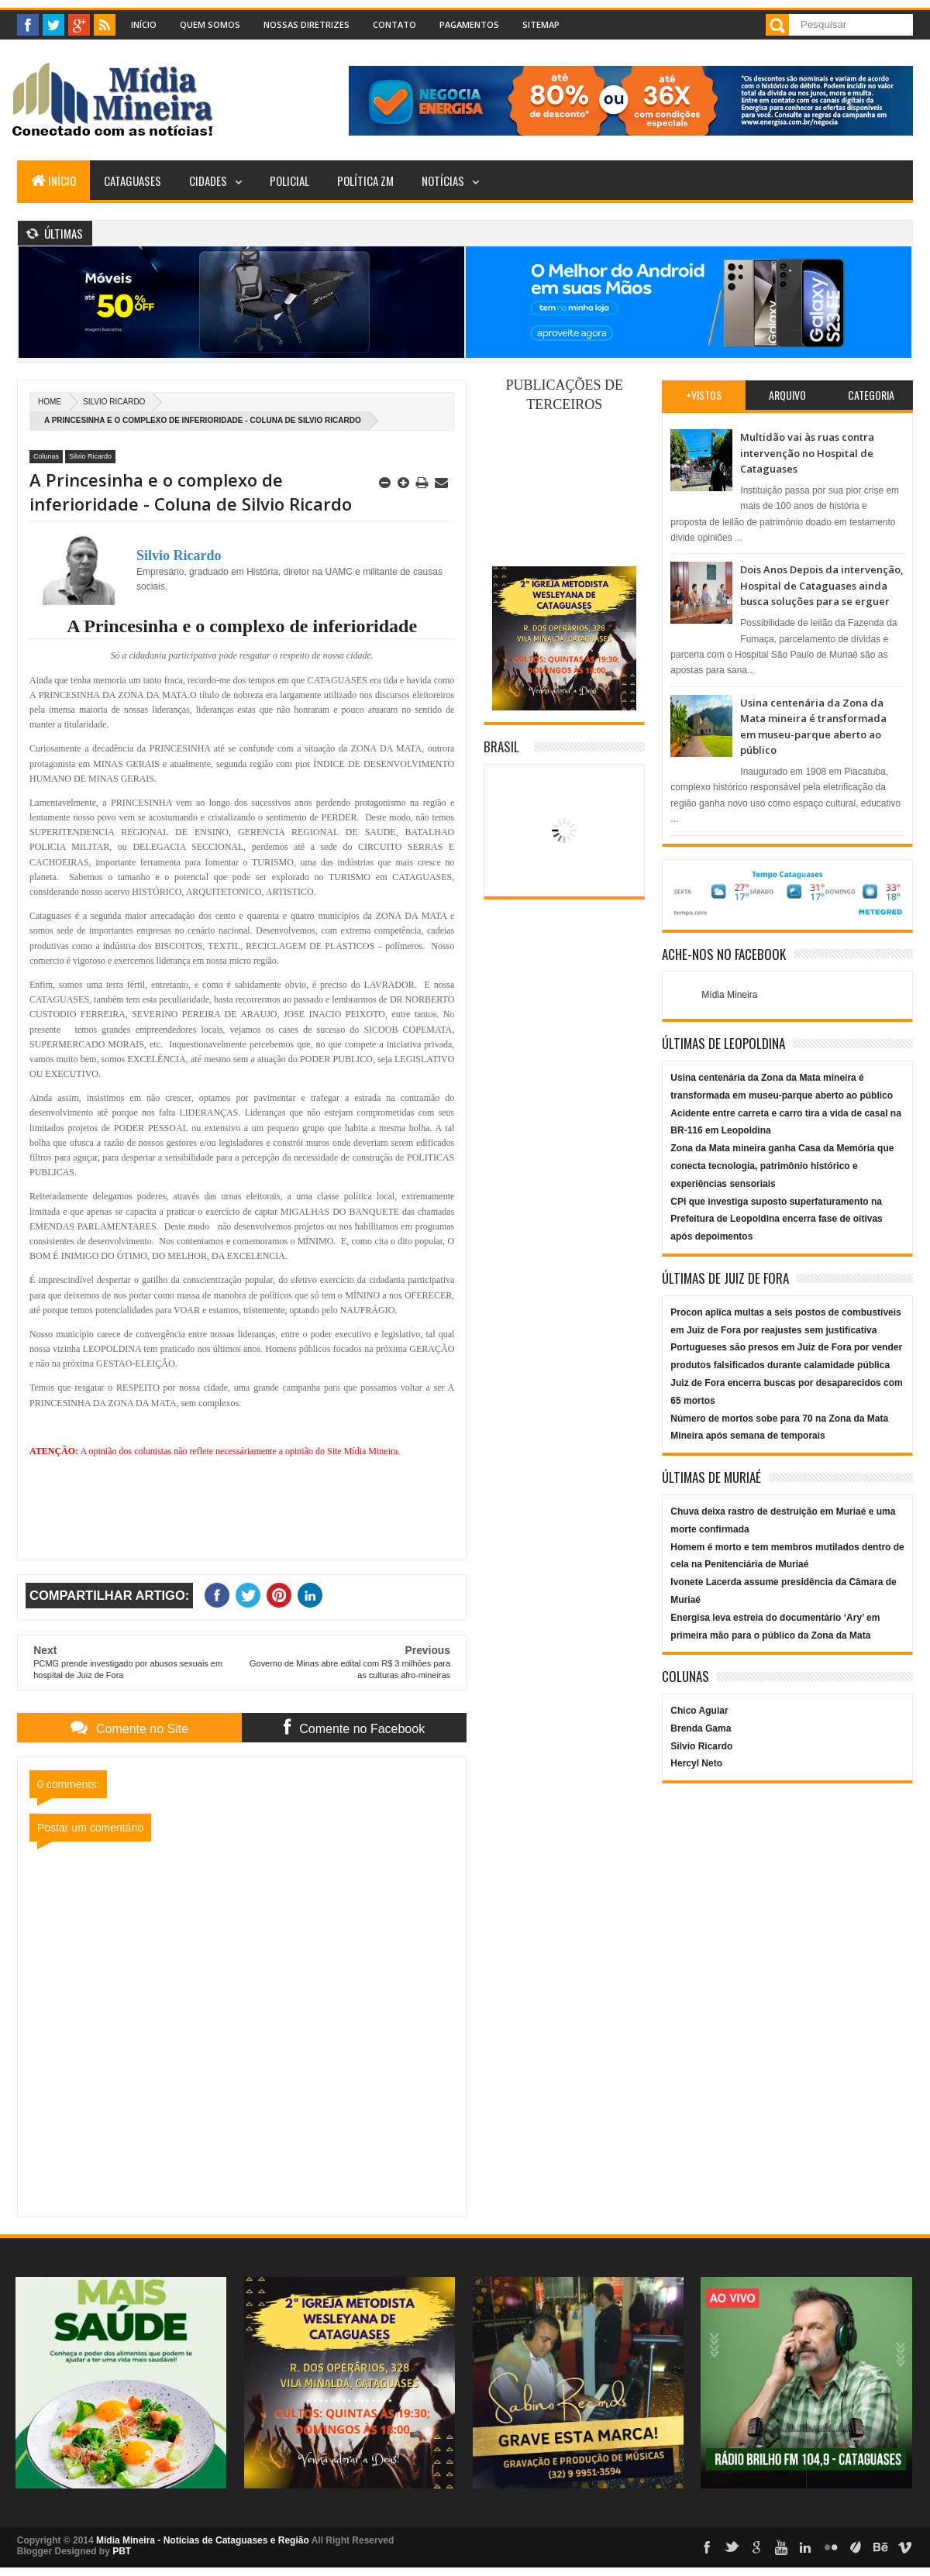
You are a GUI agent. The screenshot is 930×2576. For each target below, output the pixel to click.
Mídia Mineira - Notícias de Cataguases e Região (202, 2540)
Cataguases (132, 180)
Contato (394, 24)
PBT (121, 2551)
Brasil (501, 746)
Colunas (46, 456)
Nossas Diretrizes (307, 24)
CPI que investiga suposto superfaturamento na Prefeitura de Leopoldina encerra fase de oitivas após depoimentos (776, 1219)
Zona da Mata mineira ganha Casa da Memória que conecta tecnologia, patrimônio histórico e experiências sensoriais (782, 1166)
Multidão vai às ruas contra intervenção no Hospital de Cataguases (807, 453)
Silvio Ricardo (114, 401)
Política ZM (365, 180)
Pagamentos (469, 24)
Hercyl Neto (696, 1763)
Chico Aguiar (699, 1710)
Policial (289, 180)
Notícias (443, 180)
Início (144, 24)
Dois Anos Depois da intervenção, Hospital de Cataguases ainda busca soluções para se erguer (822, 585)
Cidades (208, 180)
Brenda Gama (700, 1728)
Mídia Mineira (729, 994)
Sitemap (541, 24)
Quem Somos (210, 24)
